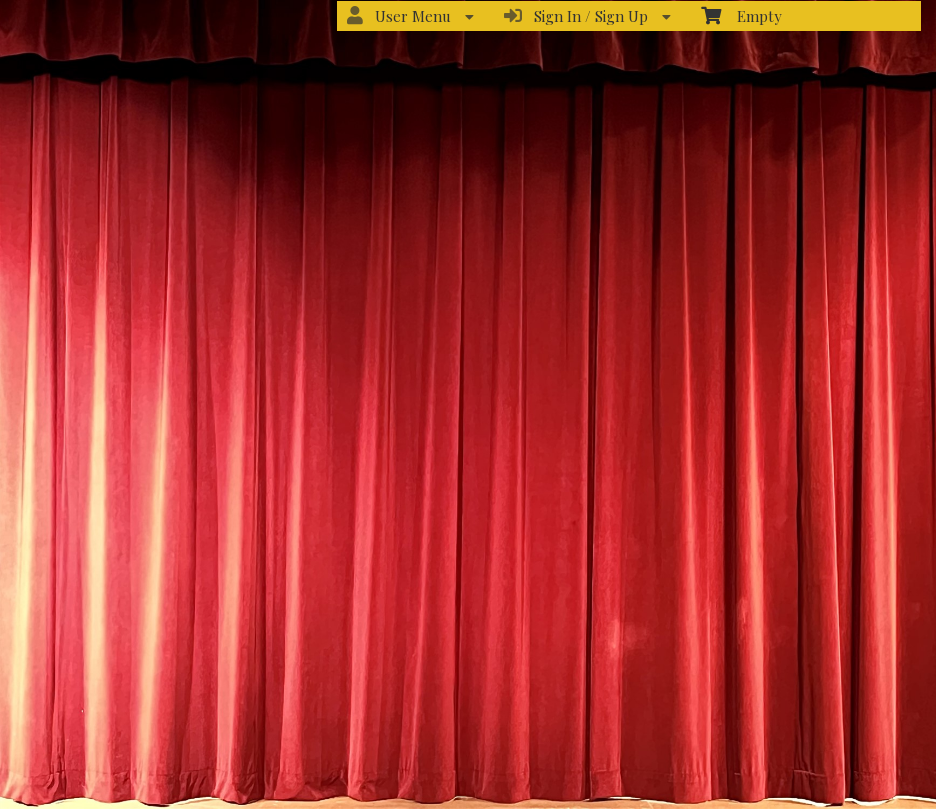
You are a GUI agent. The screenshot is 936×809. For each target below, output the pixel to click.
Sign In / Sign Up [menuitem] (587, 16)
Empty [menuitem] (741, 15)
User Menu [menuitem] (410, 16)
